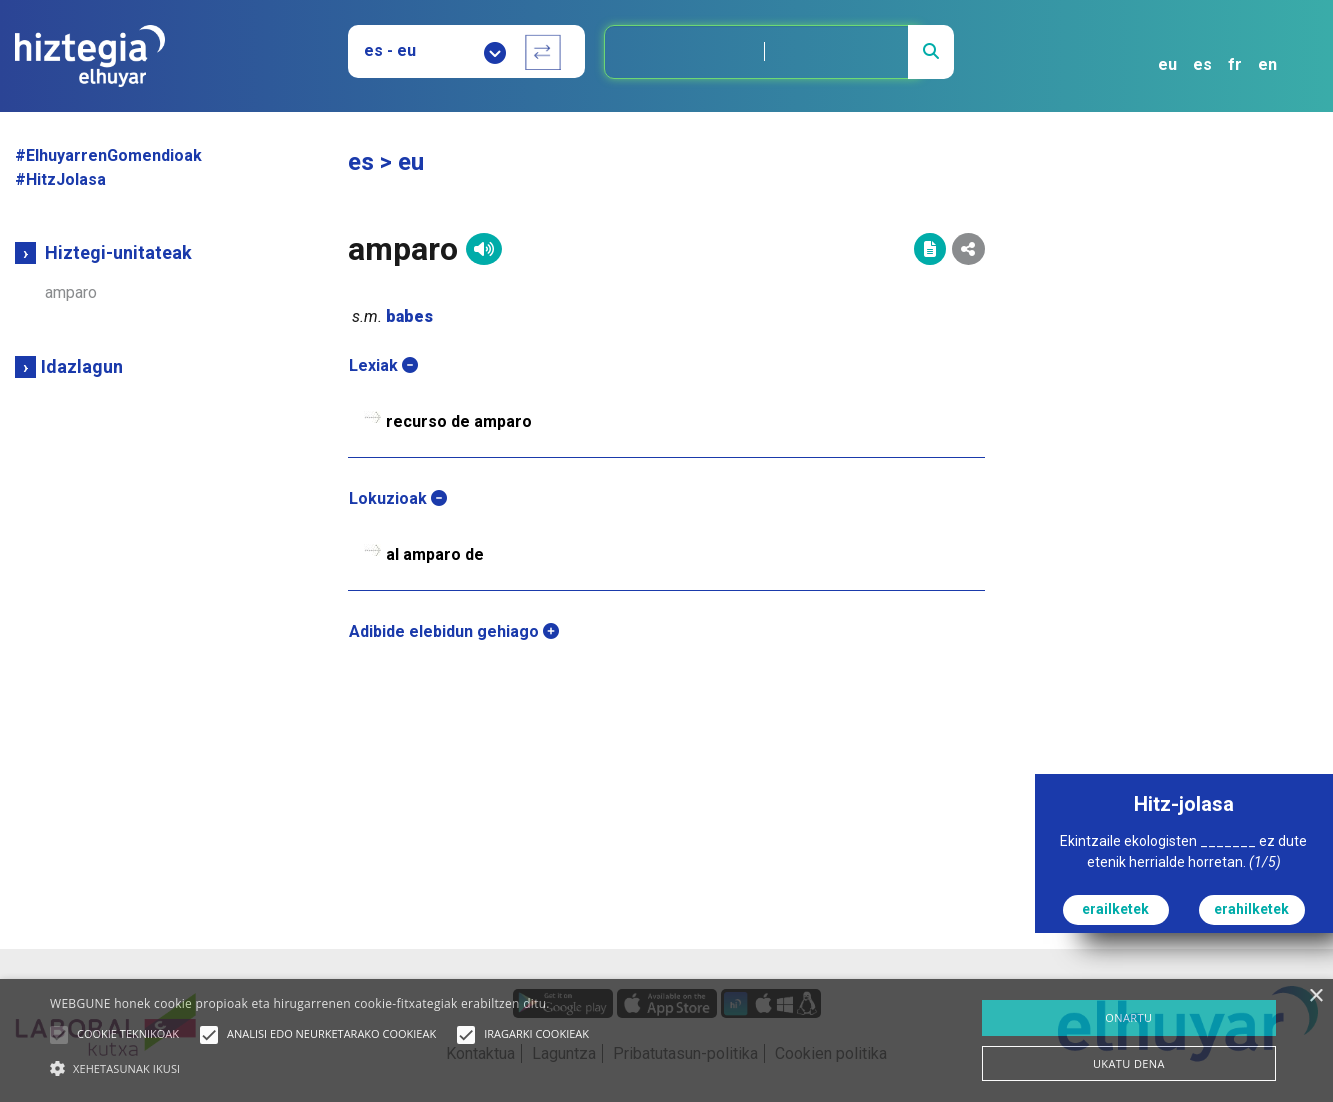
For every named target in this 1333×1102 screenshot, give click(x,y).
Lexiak (383, 365)
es (1202, 64)
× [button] (1315, 996)
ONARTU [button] (1128, 1017)
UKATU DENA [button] (1129, 1063)
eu (1167, 64)
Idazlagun (82, 366)
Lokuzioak (398, 498)
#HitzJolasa (60, 179)
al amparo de (435, 554)
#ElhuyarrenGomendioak (108, 155)
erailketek (1115, 909)
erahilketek (1251, 909)
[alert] (666, 1040)
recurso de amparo (459, 421)
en (1267, 64)
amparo (71, 292)
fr (1235, 64)
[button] (59, 1035)
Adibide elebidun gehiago (454, 631)
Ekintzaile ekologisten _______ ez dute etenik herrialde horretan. (1183, 851)
